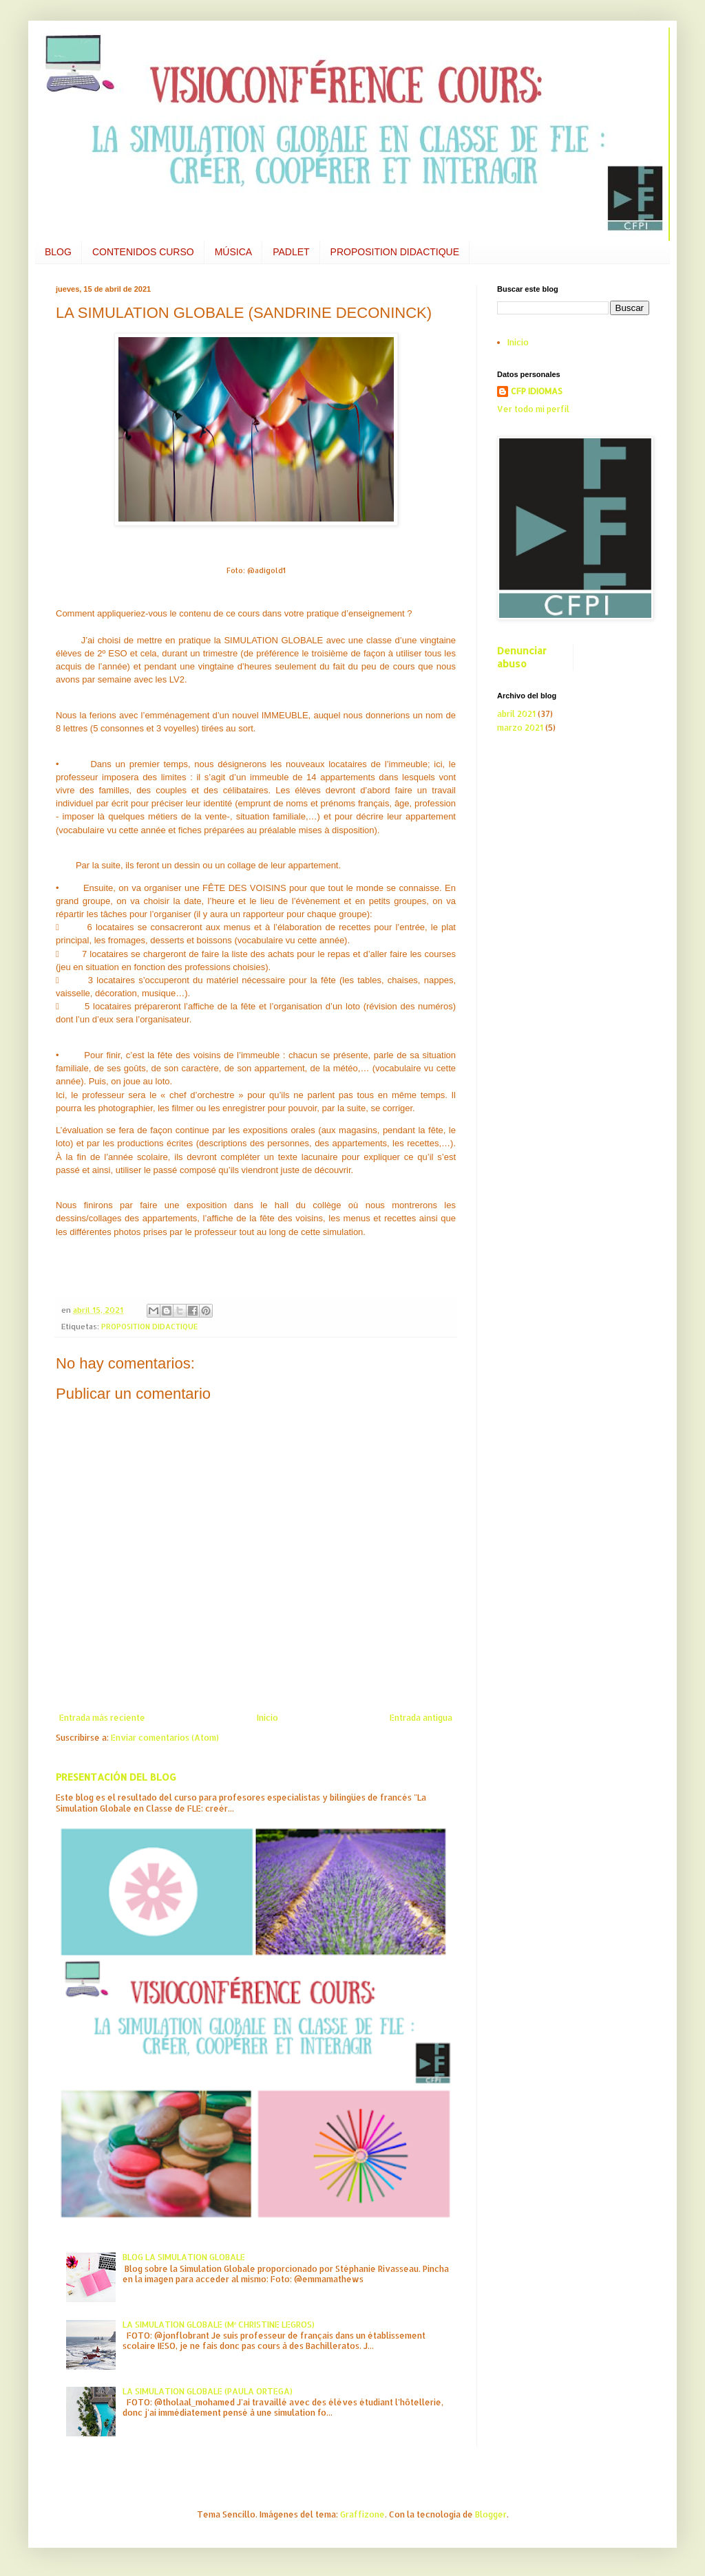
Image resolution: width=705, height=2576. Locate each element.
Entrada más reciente (102, 1718)
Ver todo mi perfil (533, 409)
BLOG (58, 251)
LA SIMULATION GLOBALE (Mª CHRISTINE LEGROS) (219, 2324)
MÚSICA (233, 251)
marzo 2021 (520, 727)
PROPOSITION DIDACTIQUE (394, 251)
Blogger (491, 2514)
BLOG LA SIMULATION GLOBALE (184, 2257)
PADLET (291, 251)
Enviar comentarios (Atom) (165, 1737)
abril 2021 (516, 714)
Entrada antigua (421, 1718)
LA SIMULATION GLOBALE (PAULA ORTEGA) (208, 2391)
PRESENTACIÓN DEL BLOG (116, 1777)
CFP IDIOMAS (536, 391)
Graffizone (362, 2514)
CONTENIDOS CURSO (143, 251)
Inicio (267, 1718)
